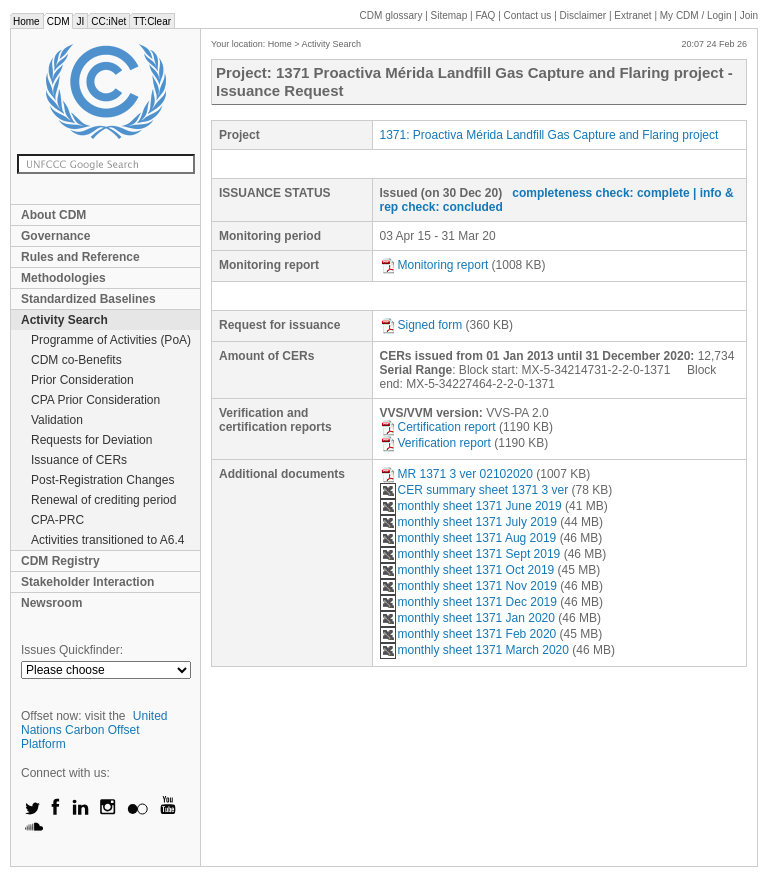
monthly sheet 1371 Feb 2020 (468, 634)
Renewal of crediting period (103, 500)
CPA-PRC (57, 520)
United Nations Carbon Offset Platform (94, 730)
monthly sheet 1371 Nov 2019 (468, 586)
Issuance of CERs (79, 460)
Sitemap (449, 15)
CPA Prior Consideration (95, 400)
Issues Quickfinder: (72, 650)
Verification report (435, 443)
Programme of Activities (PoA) (111, 340)
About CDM (53, 215)
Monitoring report (434, 265)
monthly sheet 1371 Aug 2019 (468, 538)
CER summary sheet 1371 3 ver (474, 490)
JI (80, 21)
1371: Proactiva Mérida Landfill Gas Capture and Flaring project (549, 135)
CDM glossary (391, 15)
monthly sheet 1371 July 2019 (468, 522)
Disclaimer (583, 15)
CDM (58, 21)
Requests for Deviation (91, 440)
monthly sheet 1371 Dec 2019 (468, 602)
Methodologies (63, 278)
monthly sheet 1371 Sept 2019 (470, 554)
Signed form (421, 325)
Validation (57, 420)
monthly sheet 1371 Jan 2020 (467, 618)
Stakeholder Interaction (87, 582)
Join (749, 15)
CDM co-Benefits (76, 360)
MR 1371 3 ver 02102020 (456, 474)
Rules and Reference (80, 257)
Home (26, 21)
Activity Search (64, 320)
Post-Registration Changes (102, 480)
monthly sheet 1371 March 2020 (474, 650)
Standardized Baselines (88, 299)
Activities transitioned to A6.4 (107, 540)
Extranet (632, 15)
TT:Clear (152, 21)
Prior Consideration (82, 380)
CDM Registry (60, 561)
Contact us (528, 15)
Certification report (438, 427)
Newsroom (51, 603)
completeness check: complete (600, 193)
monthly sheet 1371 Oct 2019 (467, 570)
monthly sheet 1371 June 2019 (471, 506)
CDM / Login (697, 15)
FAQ (485, 15)
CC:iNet (108, 21)
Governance (55, 236)
